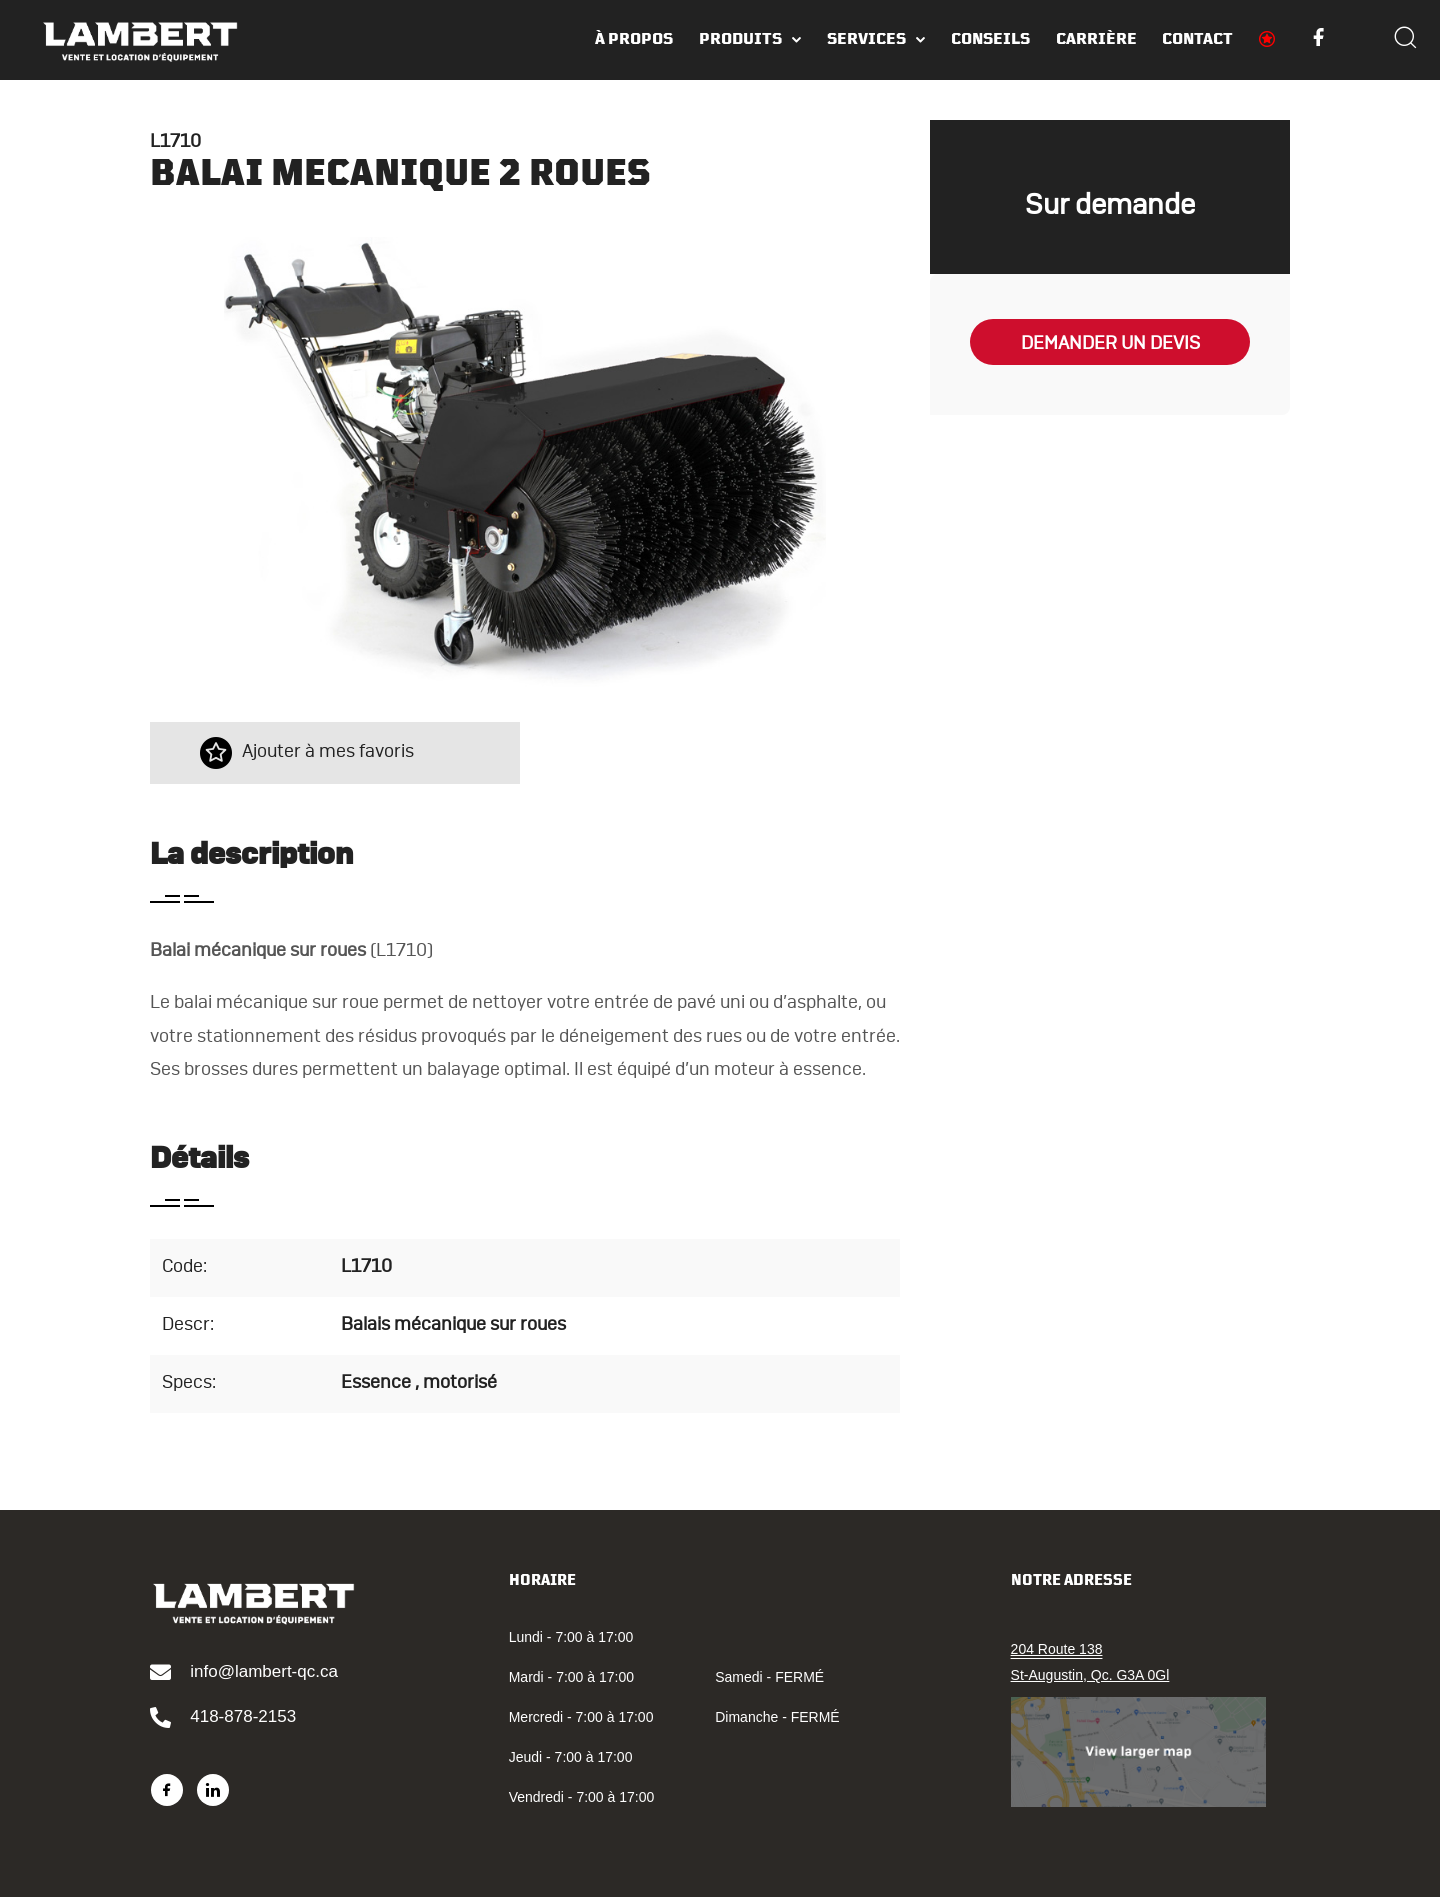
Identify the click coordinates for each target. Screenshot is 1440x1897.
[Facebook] (167, 1790)
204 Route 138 (1057, 1649)
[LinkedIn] (213, 1790)
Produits (740, 39)
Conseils (990, 39)
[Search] (1405, 40)
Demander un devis (1110, 344)
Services (866, 39)
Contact (1197, 39)
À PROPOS (634, 39)
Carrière (1096, 39)
